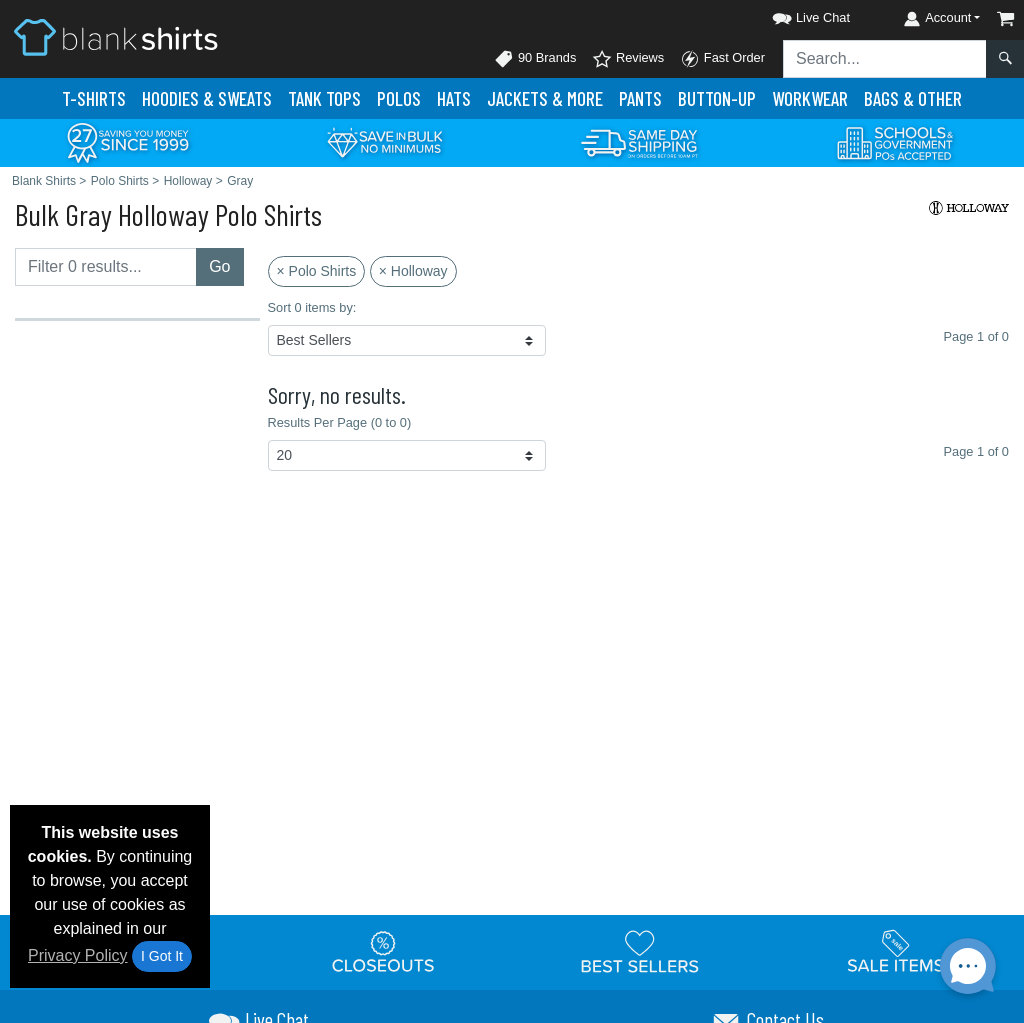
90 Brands (535, 59)
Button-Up (717, 98)
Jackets (545, 98)
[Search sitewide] (885, 59)
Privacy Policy (78, 955)
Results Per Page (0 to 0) (340, 422)
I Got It (162, 956)
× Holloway (413, 271)
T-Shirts (94, 98)
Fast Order (722, 59)
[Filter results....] (106, 267)
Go (219, 266)
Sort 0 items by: (312, 307)
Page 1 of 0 (976, 451)
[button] (793, 14)
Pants (640, 98)
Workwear (810, 98)
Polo (399, 98)
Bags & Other (913, 98)
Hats (454, 98)
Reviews (628, 59)
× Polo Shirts (317, 271)
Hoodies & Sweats (207, 98)
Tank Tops (324, 98)
